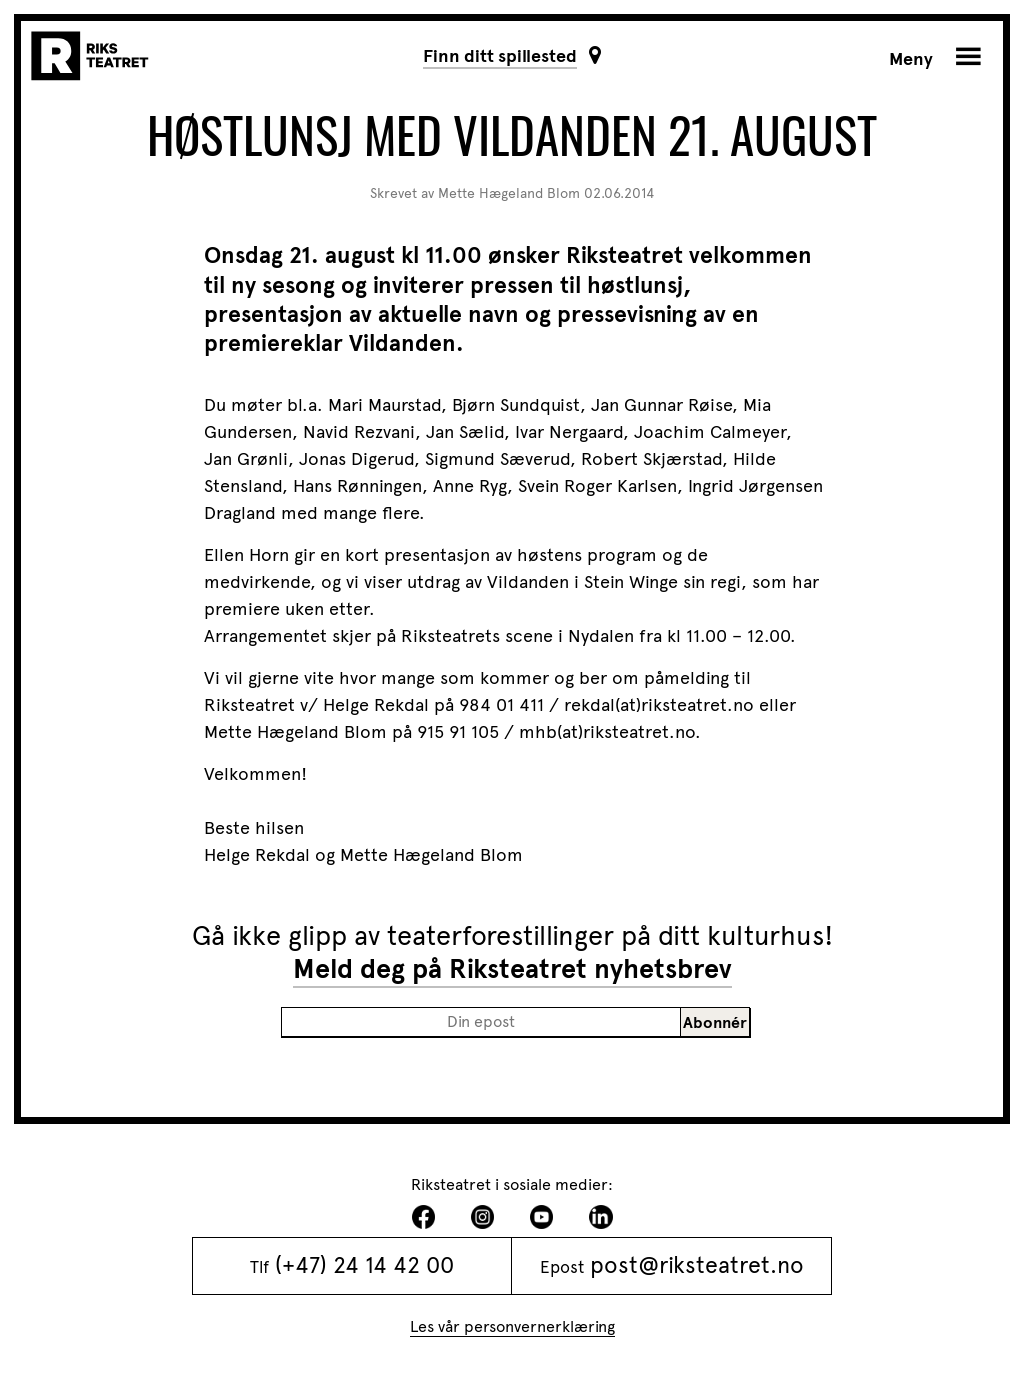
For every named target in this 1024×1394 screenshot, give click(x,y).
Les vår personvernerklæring (512, 1326)
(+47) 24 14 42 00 (364, 1265)
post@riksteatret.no (697, 1265)
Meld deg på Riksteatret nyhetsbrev (512, 969)
